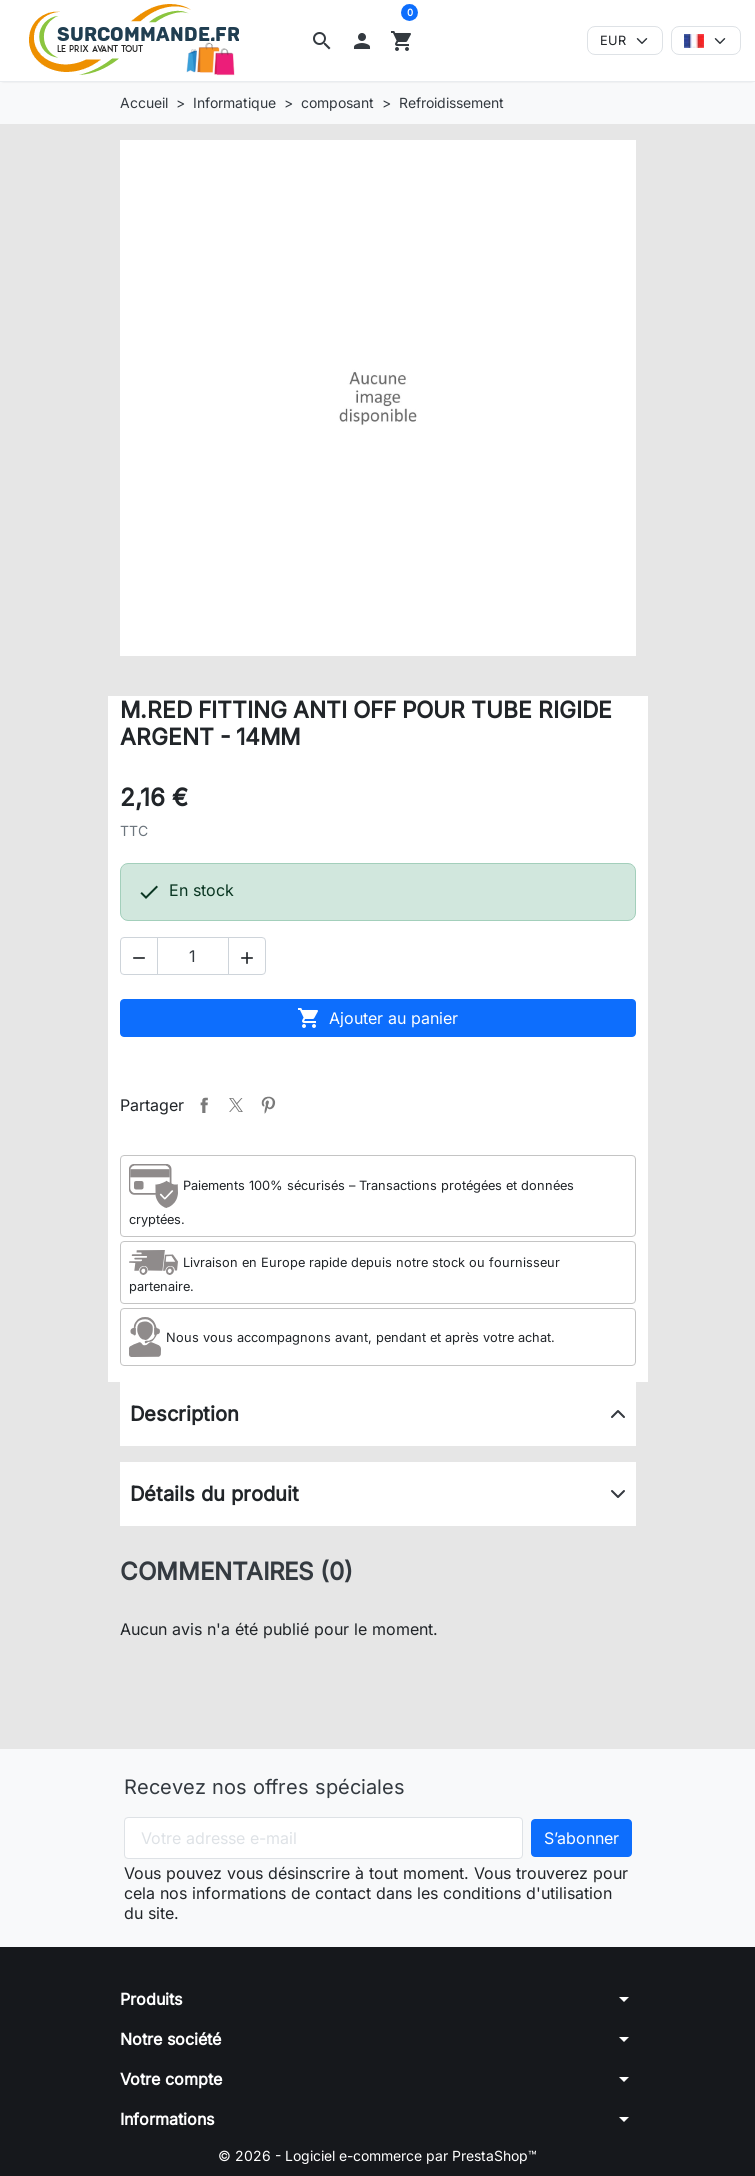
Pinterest (268, 1105)
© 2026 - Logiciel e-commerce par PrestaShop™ (377, 2155)
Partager (204, 1105)
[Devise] (625, 40)
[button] (322, 41)
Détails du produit (214, 1494)
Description (184, 1414)
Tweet (236, 1105)
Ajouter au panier (377, 1018)
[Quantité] (193, 956)
